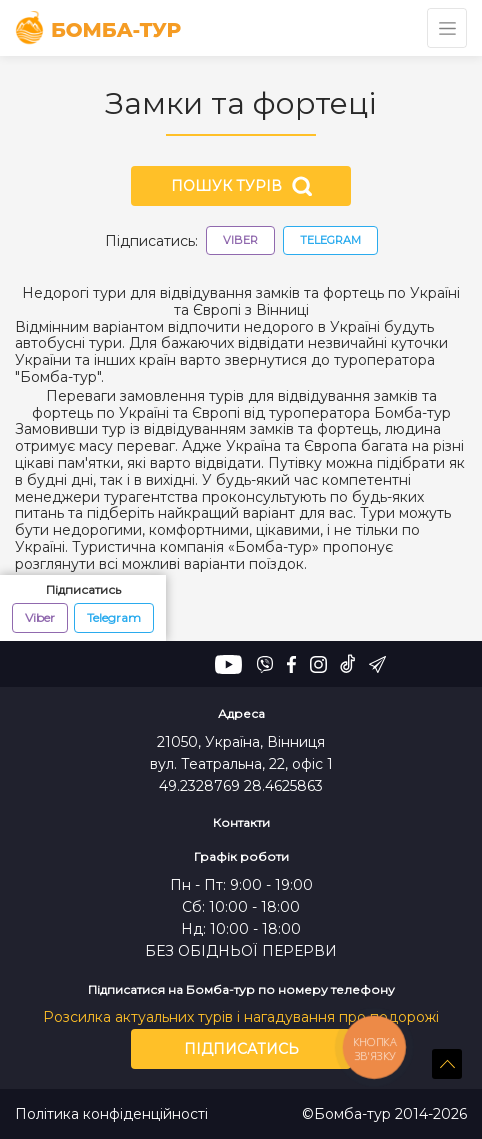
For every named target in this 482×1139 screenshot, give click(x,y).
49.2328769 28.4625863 (241, 786)
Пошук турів (241, 186)
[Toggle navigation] (447, 28)
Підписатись (241, 1049)
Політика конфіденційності (111, 1114)
